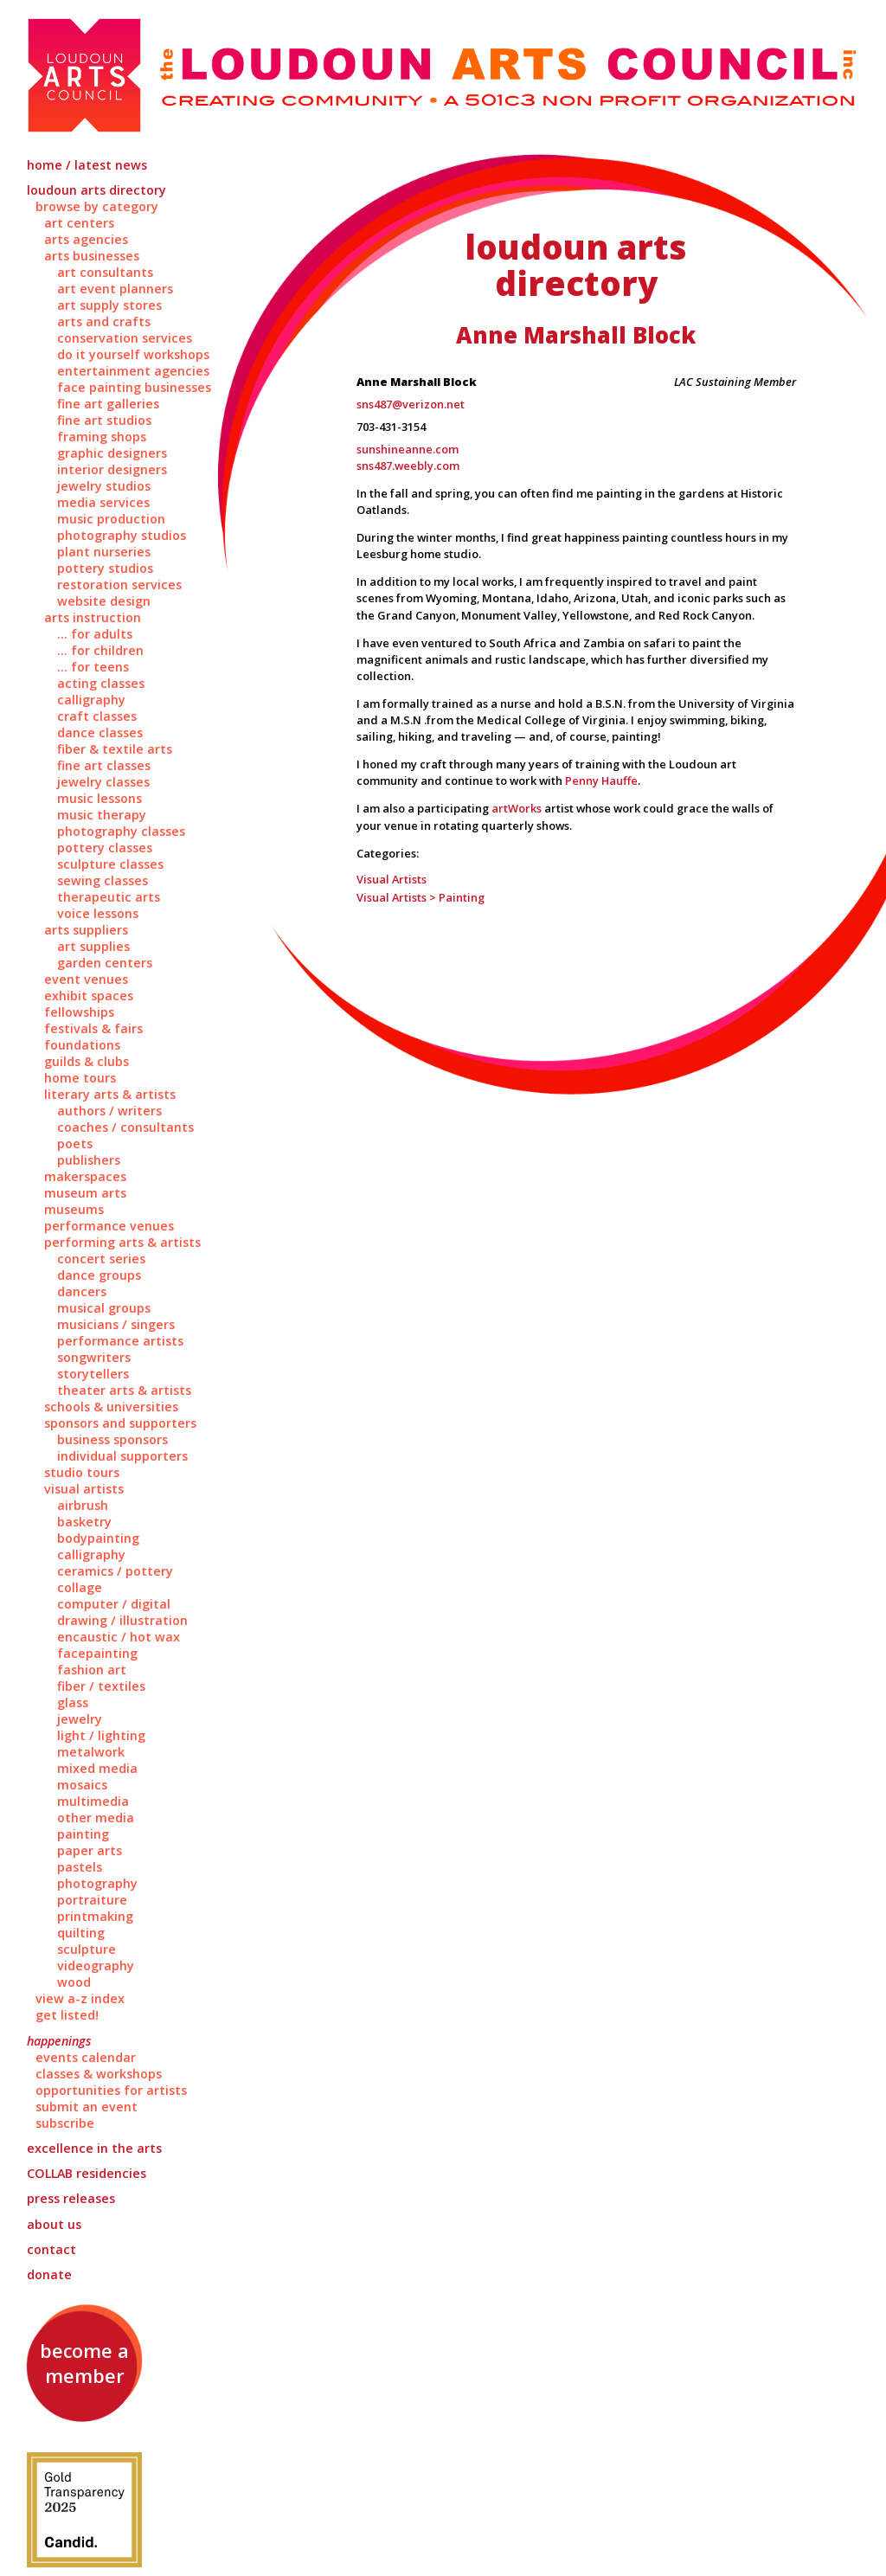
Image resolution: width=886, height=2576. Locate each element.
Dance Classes (100, 732)
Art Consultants (105, 272)
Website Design (104, 601)
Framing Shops (101, 436)
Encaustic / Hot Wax (118, 1636)
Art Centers (79, 223)
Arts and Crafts (104, 321)
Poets (75, 1143)
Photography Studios (121, 535)
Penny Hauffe (601, 780)
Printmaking (95, 1916)
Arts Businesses (91, 255)
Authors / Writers (109, 1110)
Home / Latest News (87, 165)
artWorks (516, 808)
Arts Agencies (86, 239)
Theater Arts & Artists (124, 1390)
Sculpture (86, 1949)
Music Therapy (101, 814)
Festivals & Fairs (93, 1028)
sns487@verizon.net (410, 404)
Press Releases (71, 2198)
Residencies (86, 2173)
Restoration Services (119, 584)
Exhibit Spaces (88, 995)
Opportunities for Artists (111, 2090)
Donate (49, 2274)
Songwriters (94, 1357)
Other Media (95, 1817)
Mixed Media (97, 1768)
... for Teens (93, 666)
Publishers (88, 1160)
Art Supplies (93, 946)
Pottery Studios (105, 568)
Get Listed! (67, 2015)
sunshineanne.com (407, 449)
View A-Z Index (80, 1998)
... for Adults (94, 634)
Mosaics (82, 1784)
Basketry (84, 1521)
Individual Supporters (122, 1456)
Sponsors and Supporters (120, 1423)
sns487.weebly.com (407, 465)
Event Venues (86, 979)
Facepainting (97, 1653)
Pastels (79, 1867)
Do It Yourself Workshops (133, 354)
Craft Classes (97, 716)
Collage (79, 1587)
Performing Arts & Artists (122, 1242)
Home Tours (80, 1078)
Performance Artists (120, 1341)
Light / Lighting (101, 1735)
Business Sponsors (112, 1439)
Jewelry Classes (103, 782)
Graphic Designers (112, 453)
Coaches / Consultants (125, 1127)
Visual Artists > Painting (420, 897)
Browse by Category (96, 206)
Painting (83, 1834)
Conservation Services (124, 338)
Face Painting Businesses (134, 387)
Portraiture (92, 1900)
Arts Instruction (92, 617)
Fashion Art (91, 1669)
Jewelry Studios (104, 486)
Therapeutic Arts (108, 897)
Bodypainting (98, 1538)
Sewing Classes (102, 880)
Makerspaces (85, 1176)
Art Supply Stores (109, 305)
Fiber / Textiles (101, 1686)
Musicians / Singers (116, 1324)
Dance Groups (99, 1275)
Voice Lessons (97, 913)
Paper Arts (89, 1850)
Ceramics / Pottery (115, 1571)
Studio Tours (81, 1472)
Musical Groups (104, 1308)
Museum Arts (85, 1193)
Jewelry (79, 1719)
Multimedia (93, 1801)
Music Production (111, 519)
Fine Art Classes (104, 765)
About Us (54, 2224)
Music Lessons (99, 798)
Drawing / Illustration (122, 1620)
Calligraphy (91, 699)
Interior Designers (112, 469)
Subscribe (64, 2123)
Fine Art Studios (104, 420)
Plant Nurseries (104, 551)
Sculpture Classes (110, 864)
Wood (74, 1982)
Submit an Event (86, 2106)
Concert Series (101, 1258)
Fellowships (79, 1012)
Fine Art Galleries (108, 403)
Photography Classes (121, 831)
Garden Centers (104, 962)
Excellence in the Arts (94, 2148)
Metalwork (91, 1752)
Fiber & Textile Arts (114, 749)
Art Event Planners (115, 288)
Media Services (103, 502)
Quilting (81, 1932)
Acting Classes (100, 683)
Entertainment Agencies (133, 371)
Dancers (81, 1291)
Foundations (82, 1045)
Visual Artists (84, 1489)
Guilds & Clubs (86, 1061)
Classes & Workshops (98, 2073)
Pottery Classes (104, 847)
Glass (72, 1702)
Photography (97, 1883)
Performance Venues (109, 1225)
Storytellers (93, 1373)
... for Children (100, 650)
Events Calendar (85, 2057)
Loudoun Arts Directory (96, 190)
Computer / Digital (113, 1604)
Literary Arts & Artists (110, 1094)
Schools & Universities (111, 1406)
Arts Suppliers (86, 930)
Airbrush (82, 1505)
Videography (95, 1965)
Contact (51, 2249)
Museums (74, 1209)
